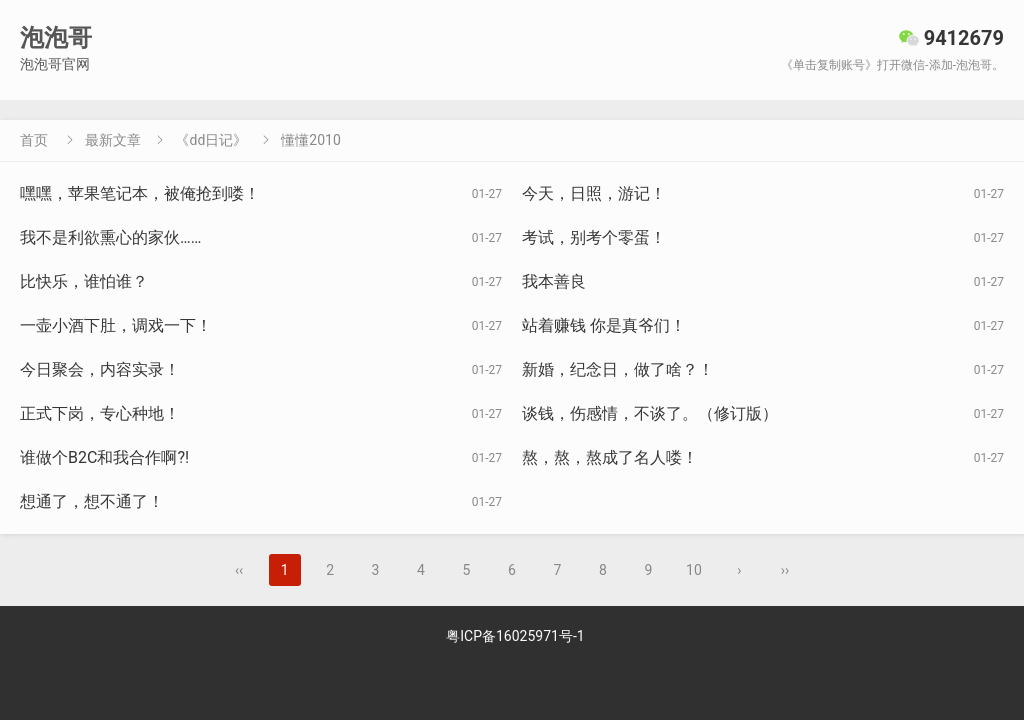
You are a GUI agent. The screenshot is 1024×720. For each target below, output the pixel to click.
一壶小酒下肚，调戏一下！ (116, 325)
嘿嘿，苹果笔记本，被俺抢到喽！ (140, 193)
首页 (34, 140)
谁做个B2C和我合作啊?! (104, 457)
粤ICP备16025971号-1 (515, 636)
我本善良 (554, 281)
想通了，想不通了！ (92, 501)
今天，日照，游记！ (594, 193)
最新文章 (113, 140)
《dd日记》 (211, 140)
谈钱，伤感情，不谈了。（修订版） (650, 413)
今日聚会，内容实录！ (100, 369)
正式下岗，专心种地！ (100, 413)
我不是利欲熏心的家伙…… (110, 237)
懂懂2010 (310, 140)
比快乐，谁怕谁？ (84, 281)
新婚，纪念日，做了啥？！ (618, 369)
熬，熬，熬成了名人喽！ (610, 457)
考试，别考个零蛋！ (594, 237)
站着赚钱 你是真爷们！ (604, 325)
